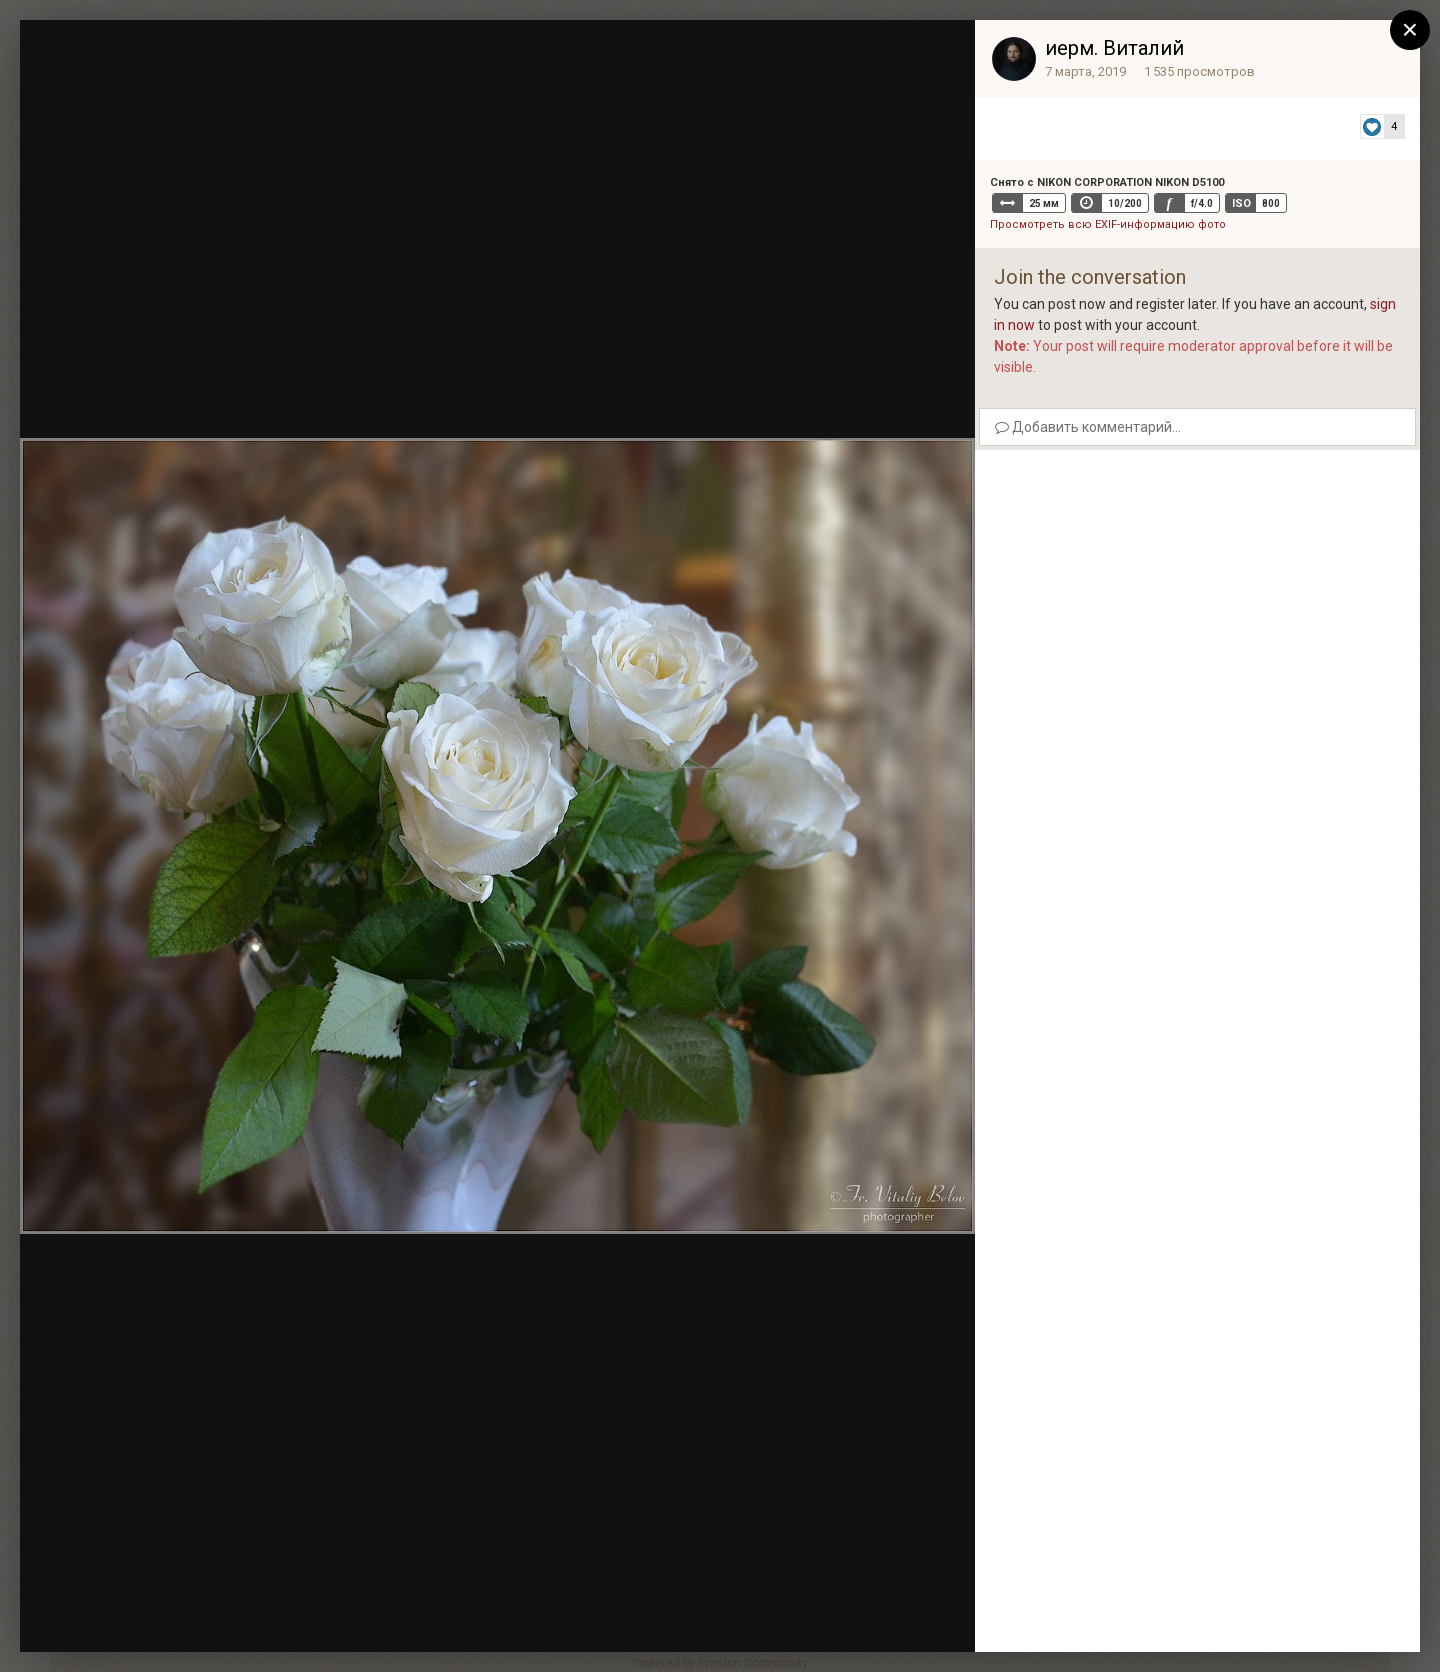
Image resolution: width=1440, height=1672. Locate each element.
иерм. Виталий (1114, 48)
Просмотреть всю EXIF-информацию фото (1108, 224)
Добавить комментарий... (1088, 427)
